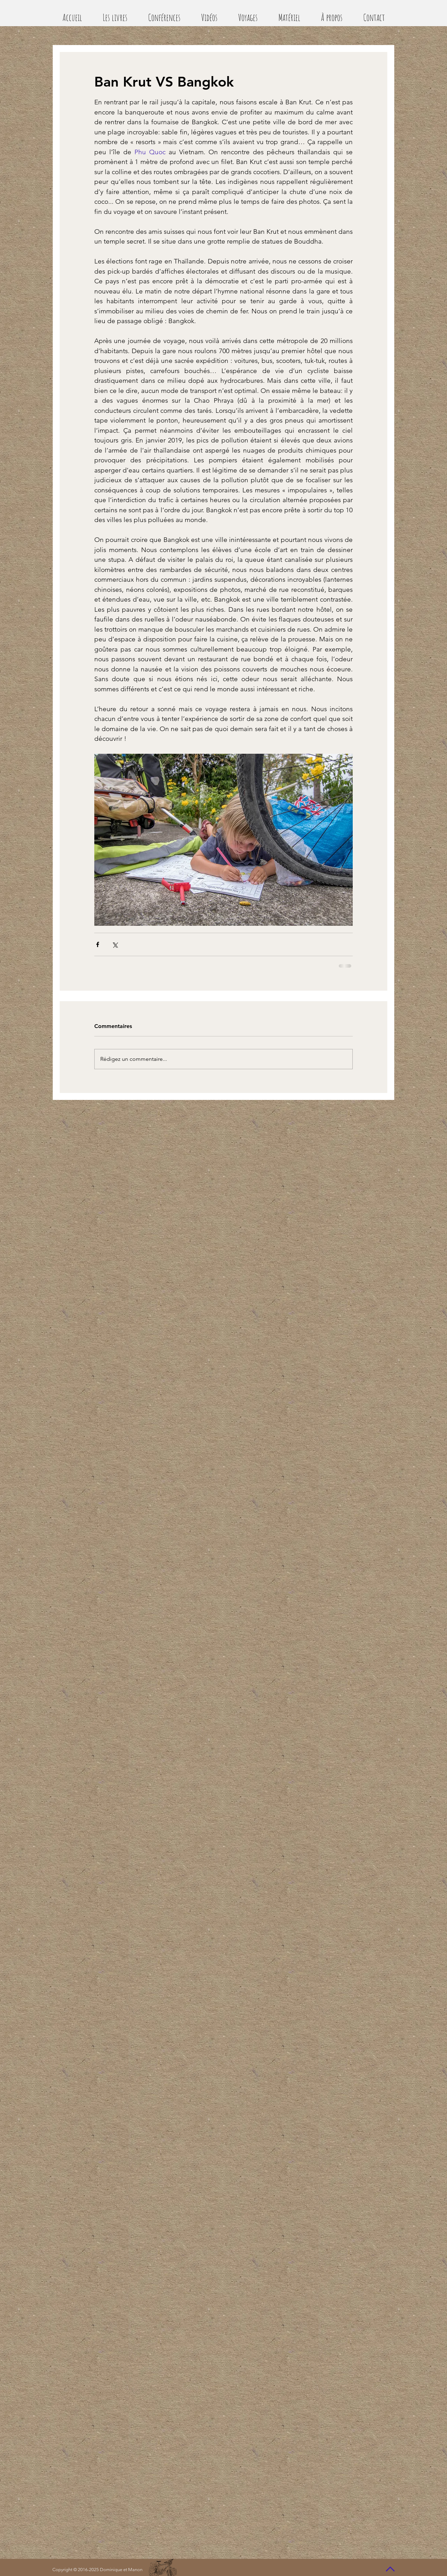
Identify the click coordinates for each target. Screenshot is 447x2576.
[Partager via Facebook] (97, 944)
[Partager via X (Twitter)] (114, 944)
